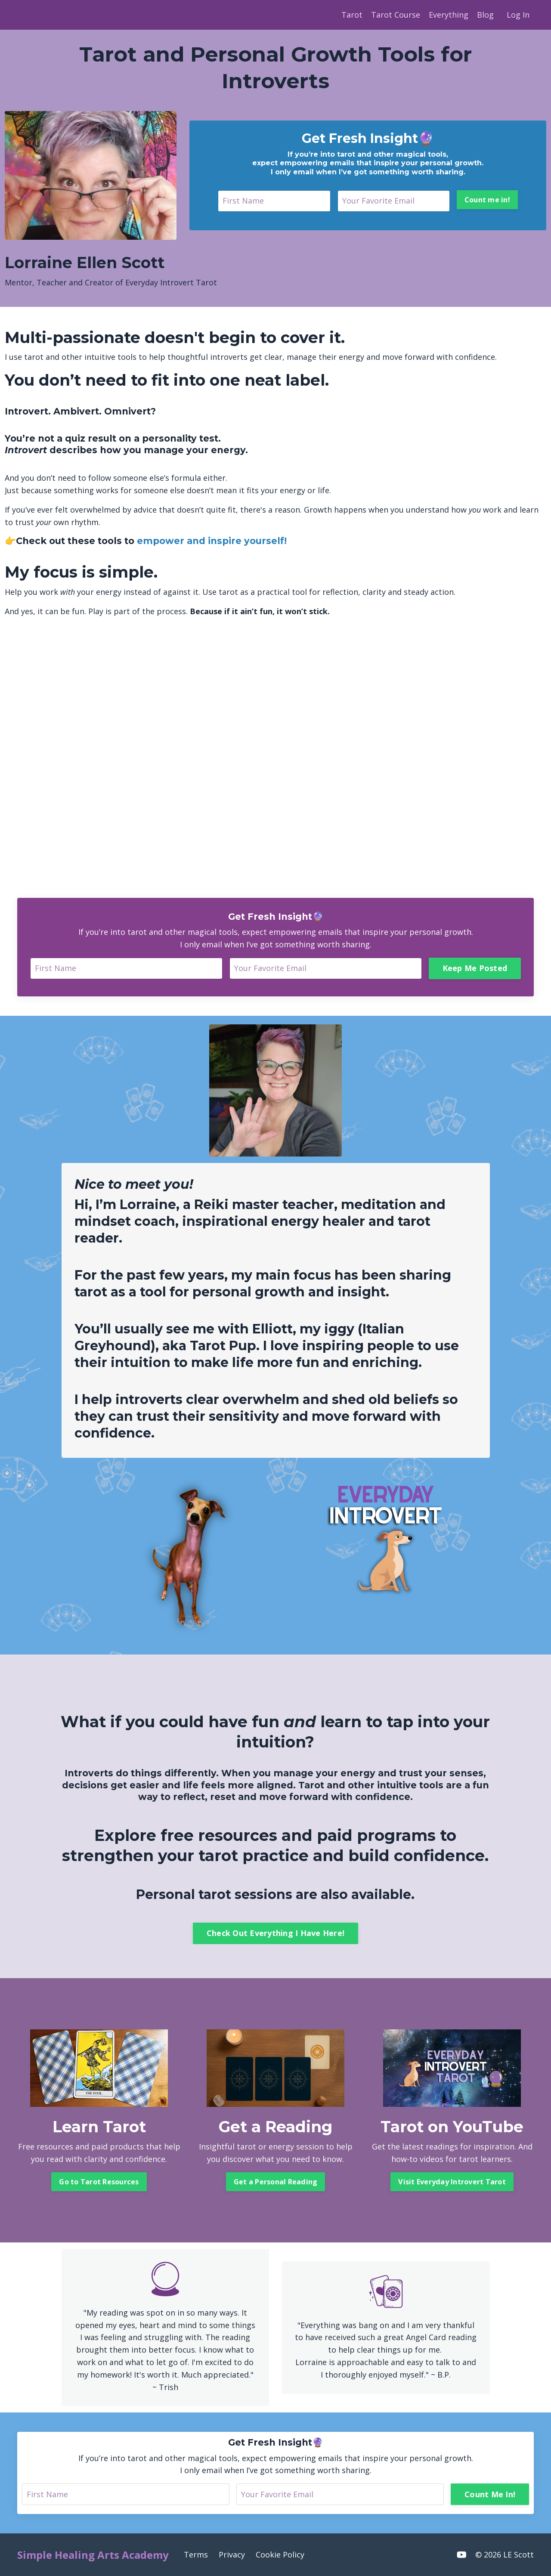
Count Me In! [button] (489, 2494)
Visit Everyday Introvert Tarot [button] (452, 2181)
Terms (196, 2554)
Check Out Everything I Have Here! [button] (275, 1933)
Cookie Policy (280, 2554)
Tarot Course (395, 14)
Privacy (232, 2554)
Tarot (351, 14)
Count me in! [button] (487, 199)
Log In (518, 14)
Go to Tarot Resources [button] (99, 2181)
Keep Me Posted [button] (475, 968)
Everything (448, 14)
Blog (485, 14)
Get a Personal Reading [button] (276, 2181)
